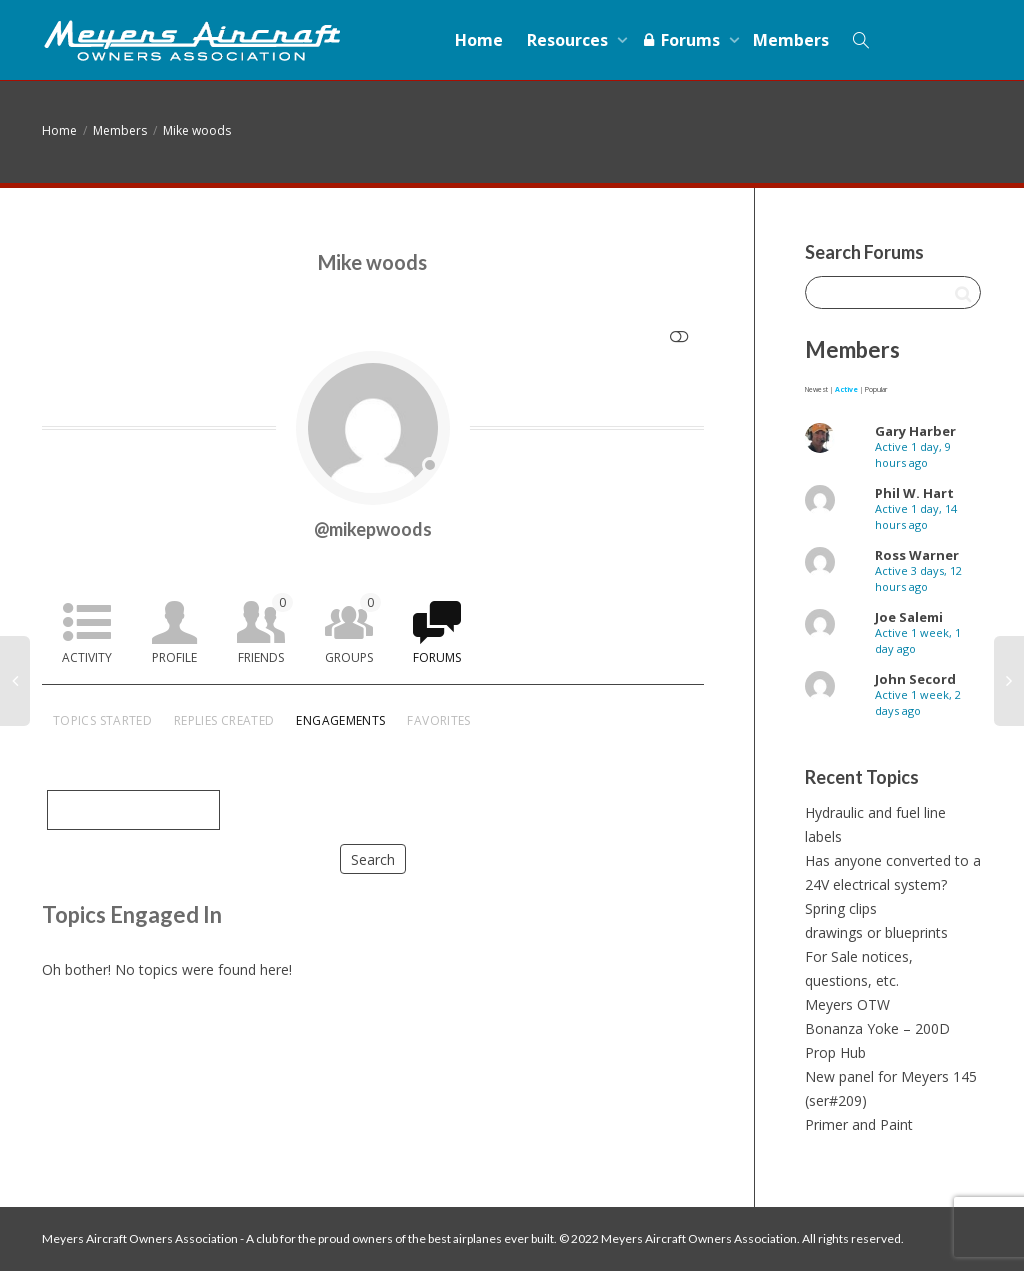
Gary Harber (915, 431)
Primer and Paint (859, 1124)
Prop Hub (835, 1052)
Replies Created (224, 720)
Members (791, 40)
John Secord (915, 679)
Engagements (340, 720)
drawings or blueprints (876, 932)
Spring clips (841, 908)
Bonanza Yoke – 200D (877, 1028)
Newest (816, 389)
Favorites (438, 720)
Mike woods (197, 130)
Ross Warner (917, 555)
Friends (265, 629)
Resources (569, 40)
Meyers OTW (847, 1004)
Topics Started (102, 720)
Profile (174, 657)
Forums (682, 40)
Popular (876, 389)
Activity (87, 657)
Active (846, 389)
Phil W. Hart (914, 493)
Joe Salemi (909, 617)
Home (479, 40)
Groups (353, 629)
